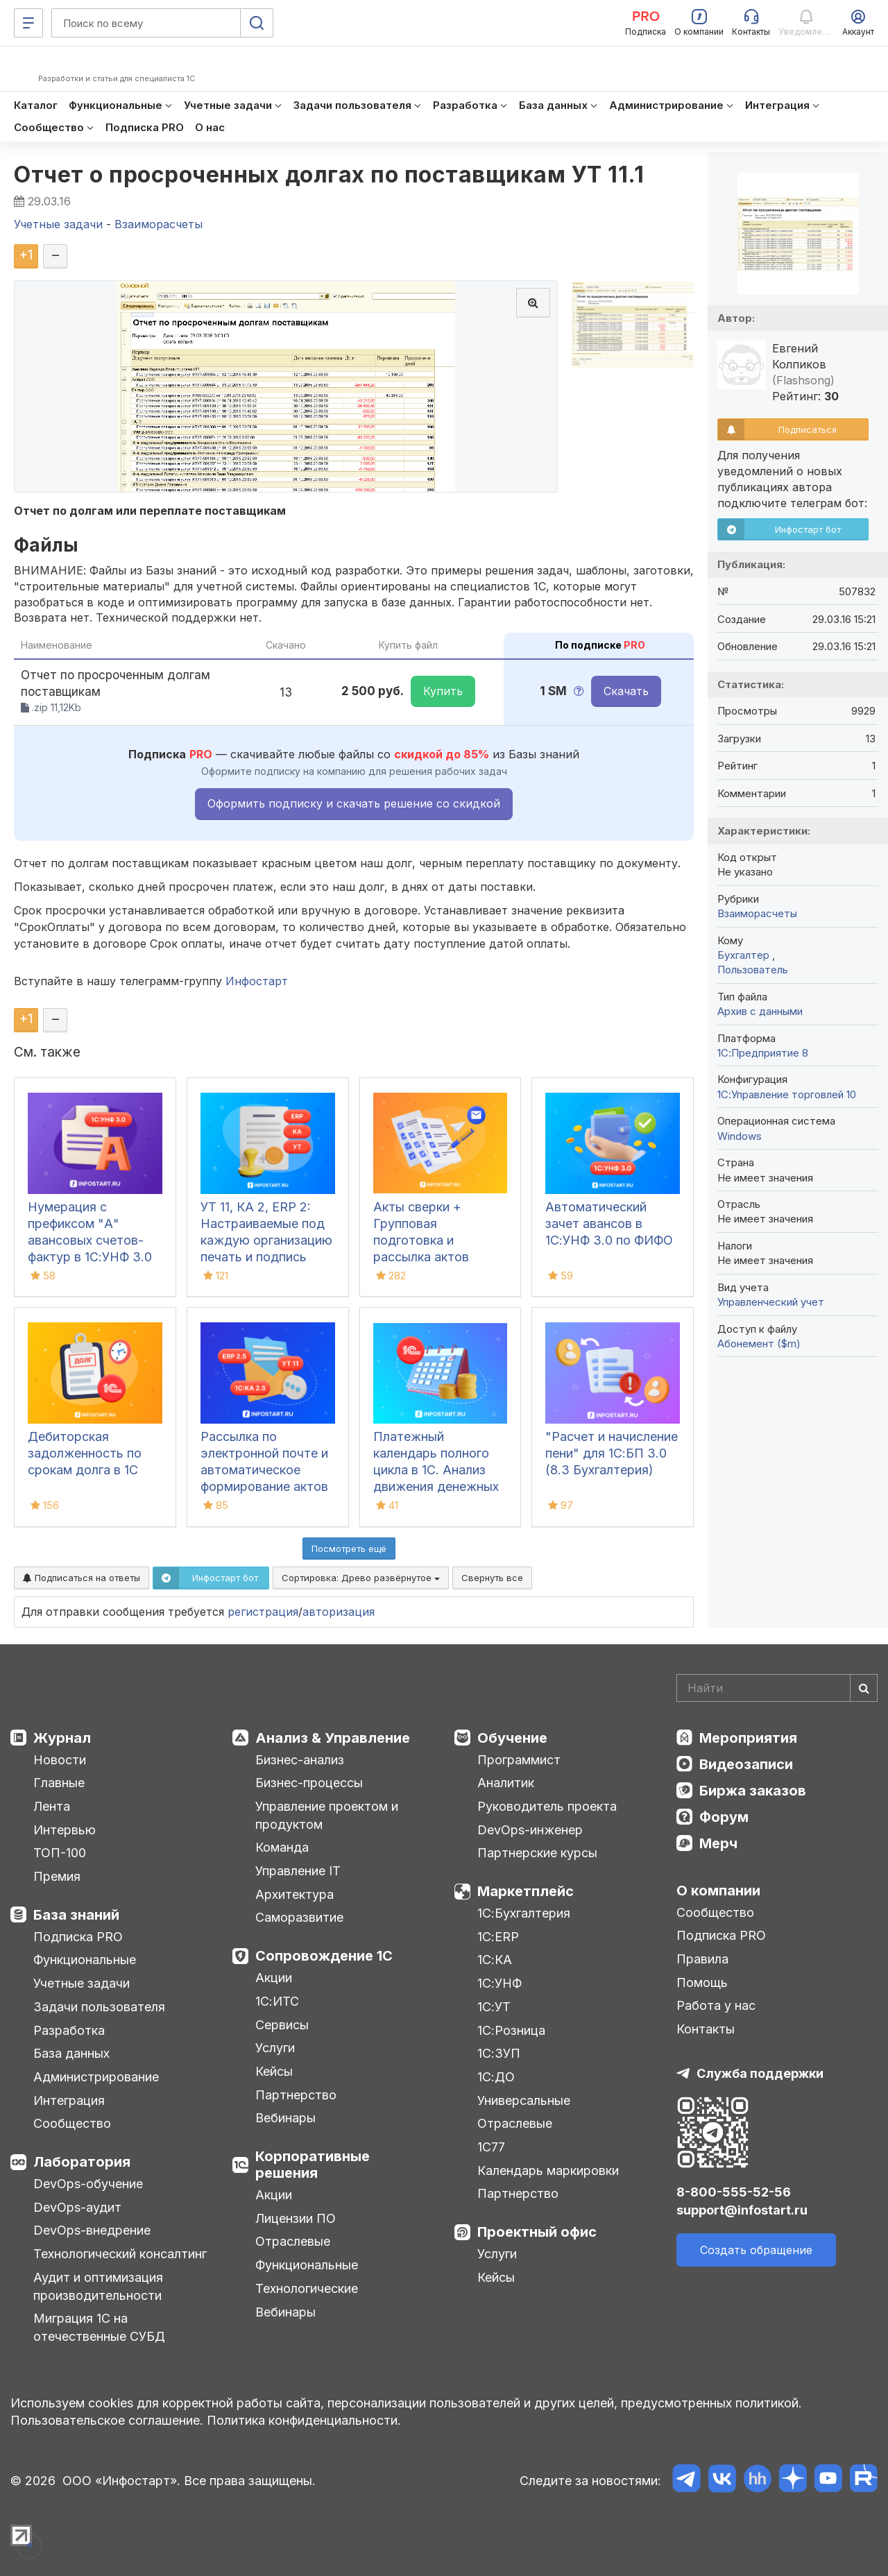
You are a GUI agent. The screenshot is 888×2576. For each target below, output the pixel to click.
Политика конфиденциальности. (304, 2420)
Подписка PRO (78, 1936)
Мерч (718, 1843)
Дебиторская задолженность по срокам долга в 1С (85, 1453)
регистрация (263, 1612)
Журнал (62, 1738)
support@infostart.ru (742, 2210)
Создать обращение (756, 2250)
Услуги (275, 2047)
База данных (71, 2053)
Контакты (705, 2029)
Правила (702, 1959)
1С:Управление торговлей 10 (786, 1094)
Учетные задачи (81, 1983)
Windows (739, 1136)
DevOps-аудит (77, 2207)
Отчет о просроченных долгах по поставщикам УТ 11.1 (329, 174)
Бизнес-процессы (309, 1782)
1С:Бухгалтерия (523, 1913)
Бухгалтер (744, 955)
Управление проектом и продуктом (326, 1815)
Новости (59, 1759)
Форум (724, 1817)
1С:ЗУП (498, 2053)
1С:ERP (498, 1936)
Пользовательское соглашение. (106, 2420)
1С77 (491, 2147)
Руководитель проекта (547, 1806)
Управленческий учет (770, 1301)
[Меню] (28, 22)
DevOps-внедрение (92, 2230)
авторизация (338, 1612)
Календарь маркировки (548, 2170)
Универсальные (523, 2100)
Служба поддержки (760, 2073)
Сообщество (72, 2123)
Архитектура (294, 1894)
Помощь (702, 1982)
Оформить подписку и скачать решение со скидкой (353, 803)
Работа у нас (715, 2005)
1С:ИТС (277, 2001)
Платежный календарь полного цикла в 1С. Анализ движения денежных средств (436, 1469)
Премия (56, 1876)
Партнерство (295, 2095)
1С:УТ (494, 2006)
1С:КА (494, 1959)
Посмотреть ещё (348, 1548)
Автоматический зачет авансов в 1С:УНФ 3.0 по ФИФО (609, 1223)
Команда (282, 1847)
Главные (59, 1782)
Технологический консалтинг (120, 2253)
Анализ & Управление (332, 1738)
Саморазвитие (299, 1917)
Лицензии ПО (295, 2218)
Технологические (306, 2288)
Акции (273, 1977)
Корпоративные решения (312, 2164)
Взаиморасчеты (757, 913)
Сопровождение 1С (324, 1955)
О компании (718, 1890)
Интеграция (69, 2100)
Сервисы (282, 2025)
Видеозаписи (746, 1764)
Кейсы (274, 2071)
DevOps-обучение (88, 2183)
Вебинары (285, 2117)
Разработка (69, 2030)
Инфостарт (256, 981)
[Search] (777, 1688)
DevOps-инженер (530, 1830)
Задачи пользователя (99, 2006)
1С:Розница (511, 2030)
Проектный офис (537, 2232)
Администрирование (96, 2077)
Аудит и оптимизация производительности (98, 2286)
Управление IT (298, 1870)
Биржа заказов (752, 1790)
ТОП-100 (59, 1852)
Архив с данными (760, 1011)
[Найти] (864, 1688)
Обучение (512, 1738)
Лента (51, 1806)
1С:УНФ (499, 1983)
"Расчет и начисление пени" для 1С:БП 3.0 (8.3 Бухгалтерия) (611, 1453)
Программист (519, 1759)
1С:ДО (496, 2077)
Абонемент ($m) (759, 1343)
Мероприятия (748, 1738)
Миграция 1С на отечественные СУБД (99, 2327)
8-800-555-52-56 (733, 2192)
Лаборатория (81, 2161)
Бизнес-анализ (299, 1759)
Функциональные (84, 1959)
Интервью (64, 1830)
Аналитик (505, 1782)
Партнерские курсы (537, 1852)
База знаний (76, 1915)
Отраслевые (292, 2241)
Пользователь (752, 969)
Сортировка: (361, 1577)
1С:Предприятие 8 (762, 1052)
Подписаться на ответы (81, 1577)
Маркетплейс (525, 1891)
